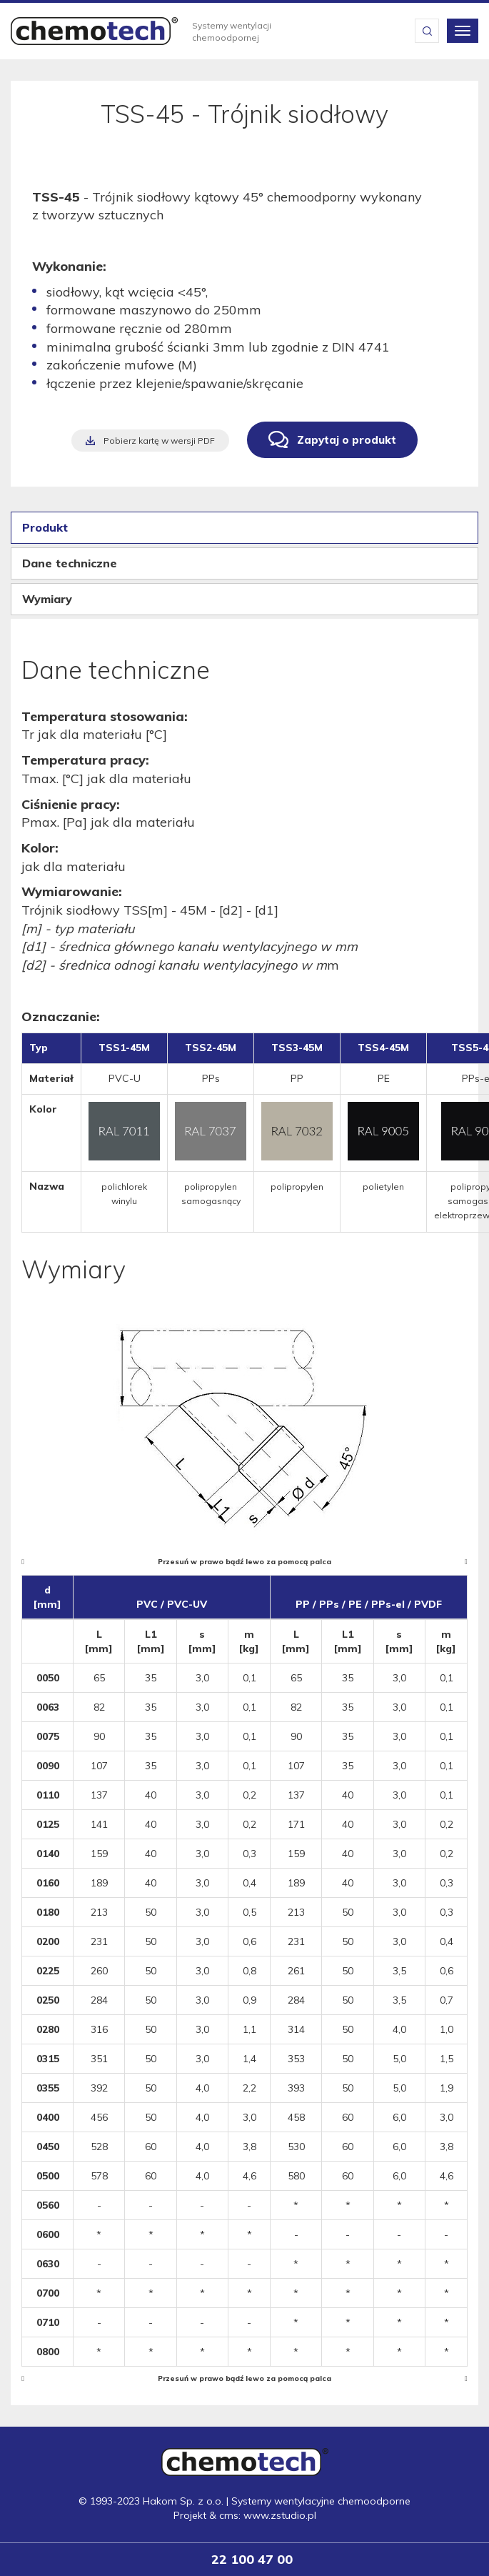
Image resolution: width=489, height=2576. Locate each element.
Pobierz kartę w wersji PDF (159, 440)
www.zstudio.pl (279, 2515)
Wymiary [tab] (47, 599)
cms (228, 2515)
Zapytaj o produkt (346, 440)
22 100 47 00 (252, 2559)
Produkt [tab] (45, 527)
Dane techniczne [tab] (69, 563)
